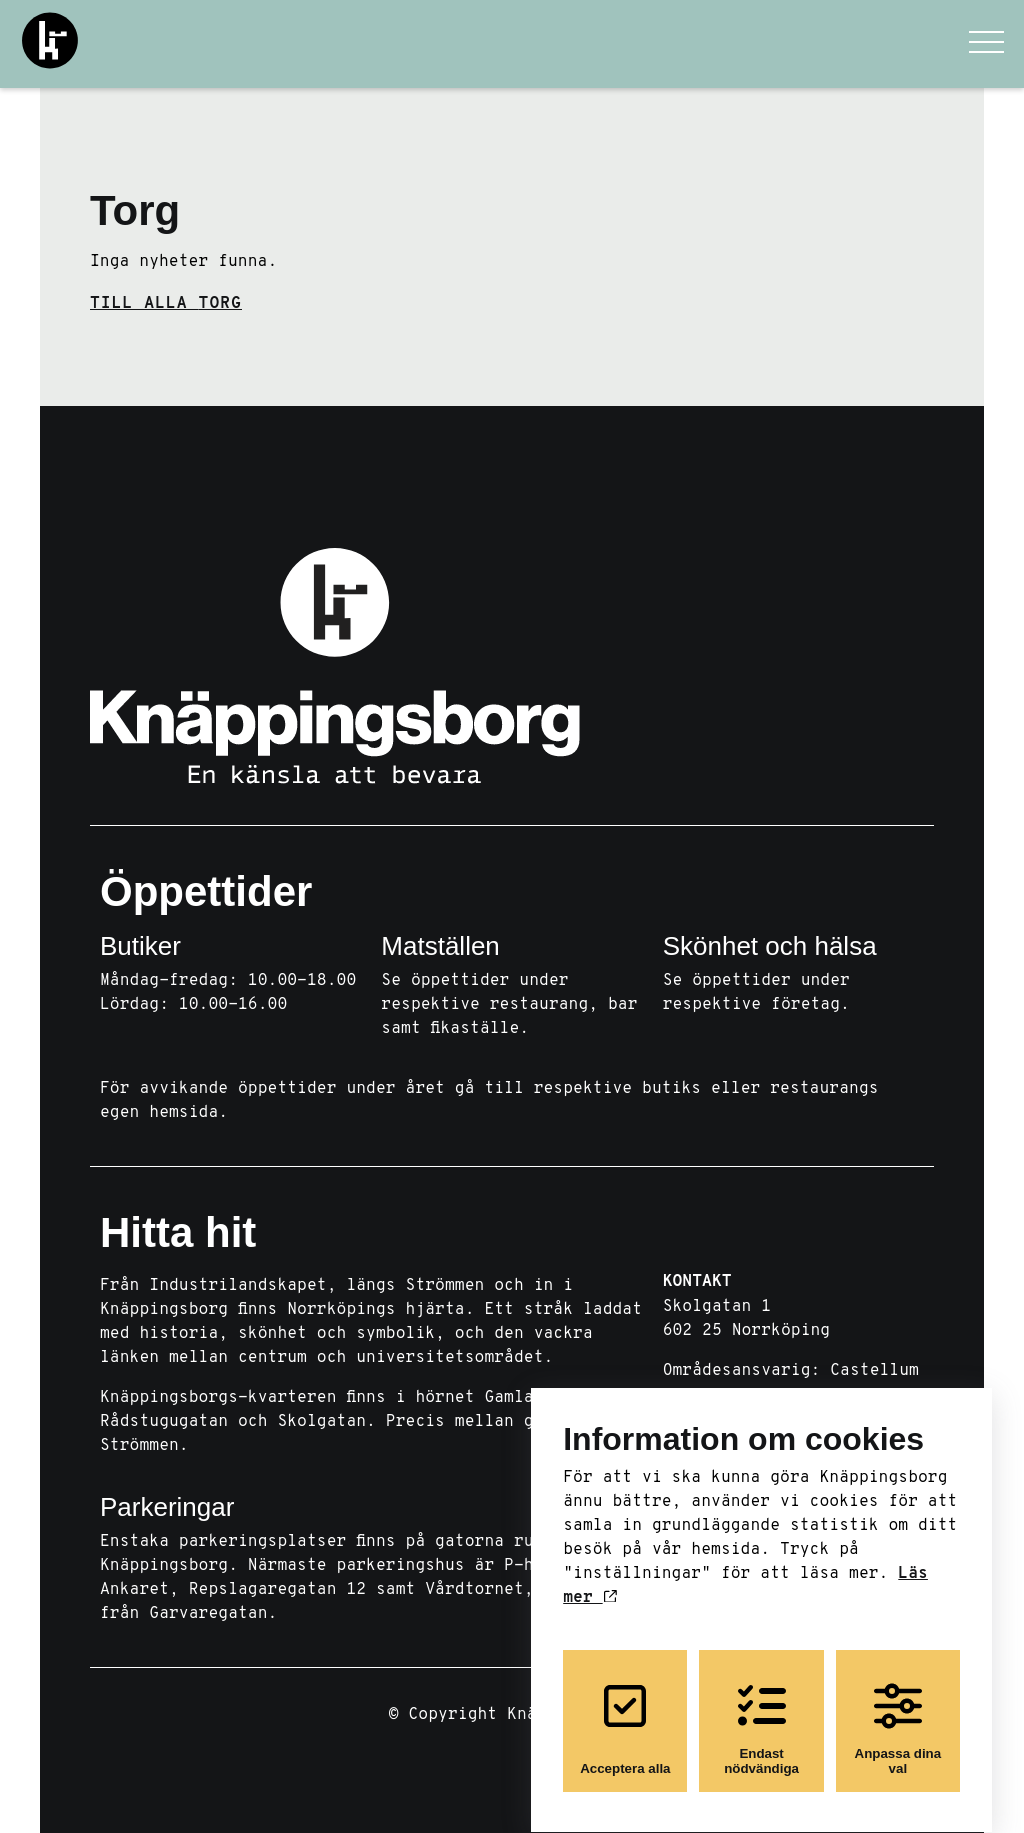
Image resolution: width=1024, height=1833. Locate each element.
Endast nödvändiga (761, 1711)
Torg (135, 210)
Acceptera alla (625, 1711)
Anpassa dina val (898, 1711)
